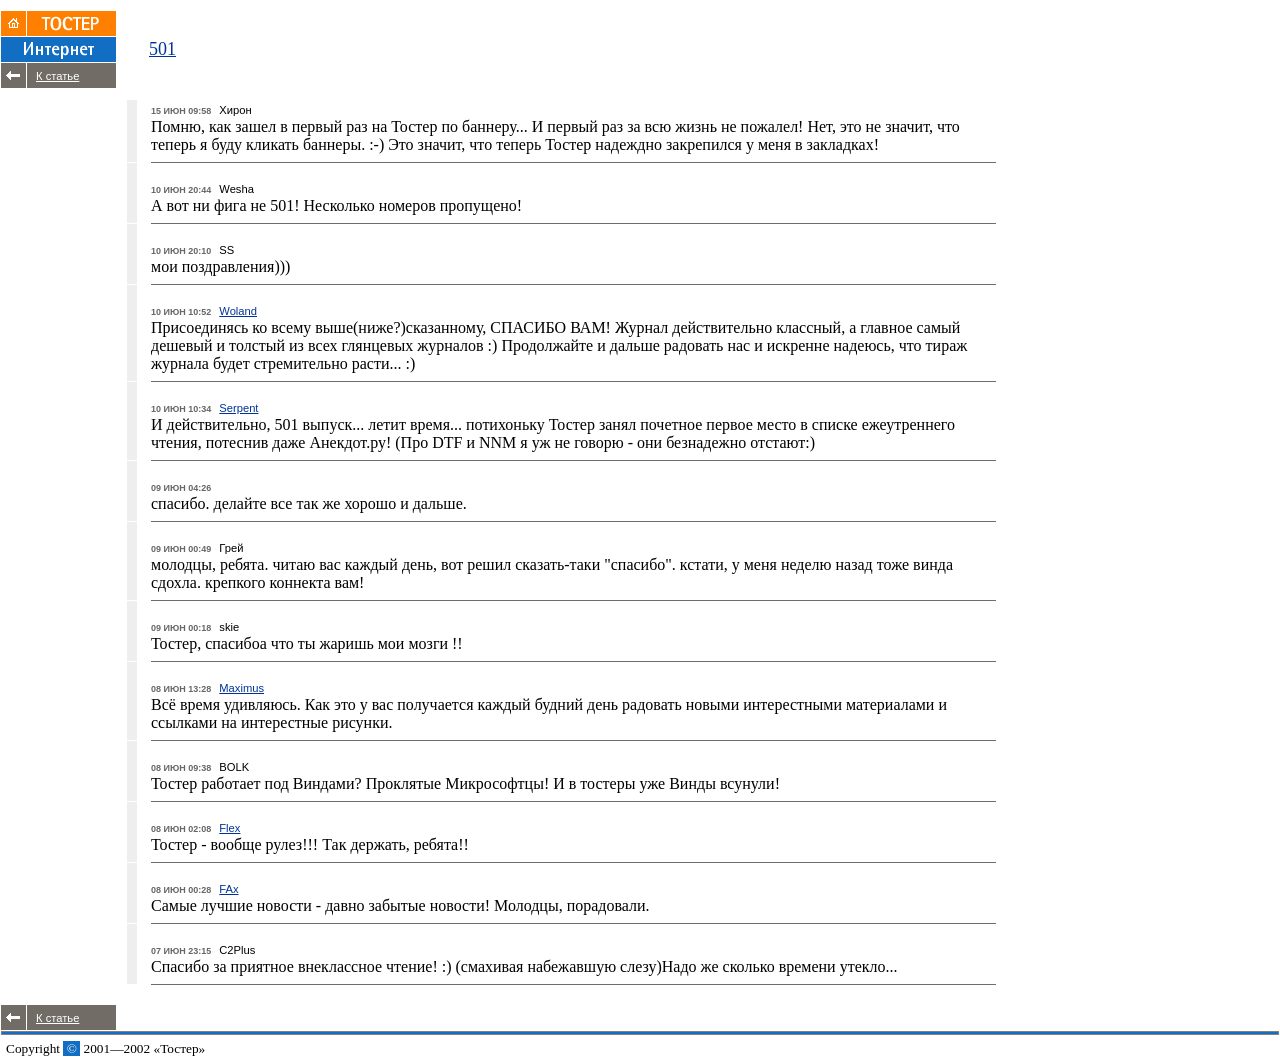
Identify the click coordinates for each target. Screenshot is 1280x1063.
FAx (228, 889)
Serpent (238, 408)
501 (162, 49)
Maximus (241, 688)
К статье (57, 76)
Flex (229, 828)
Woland (238, 311)
